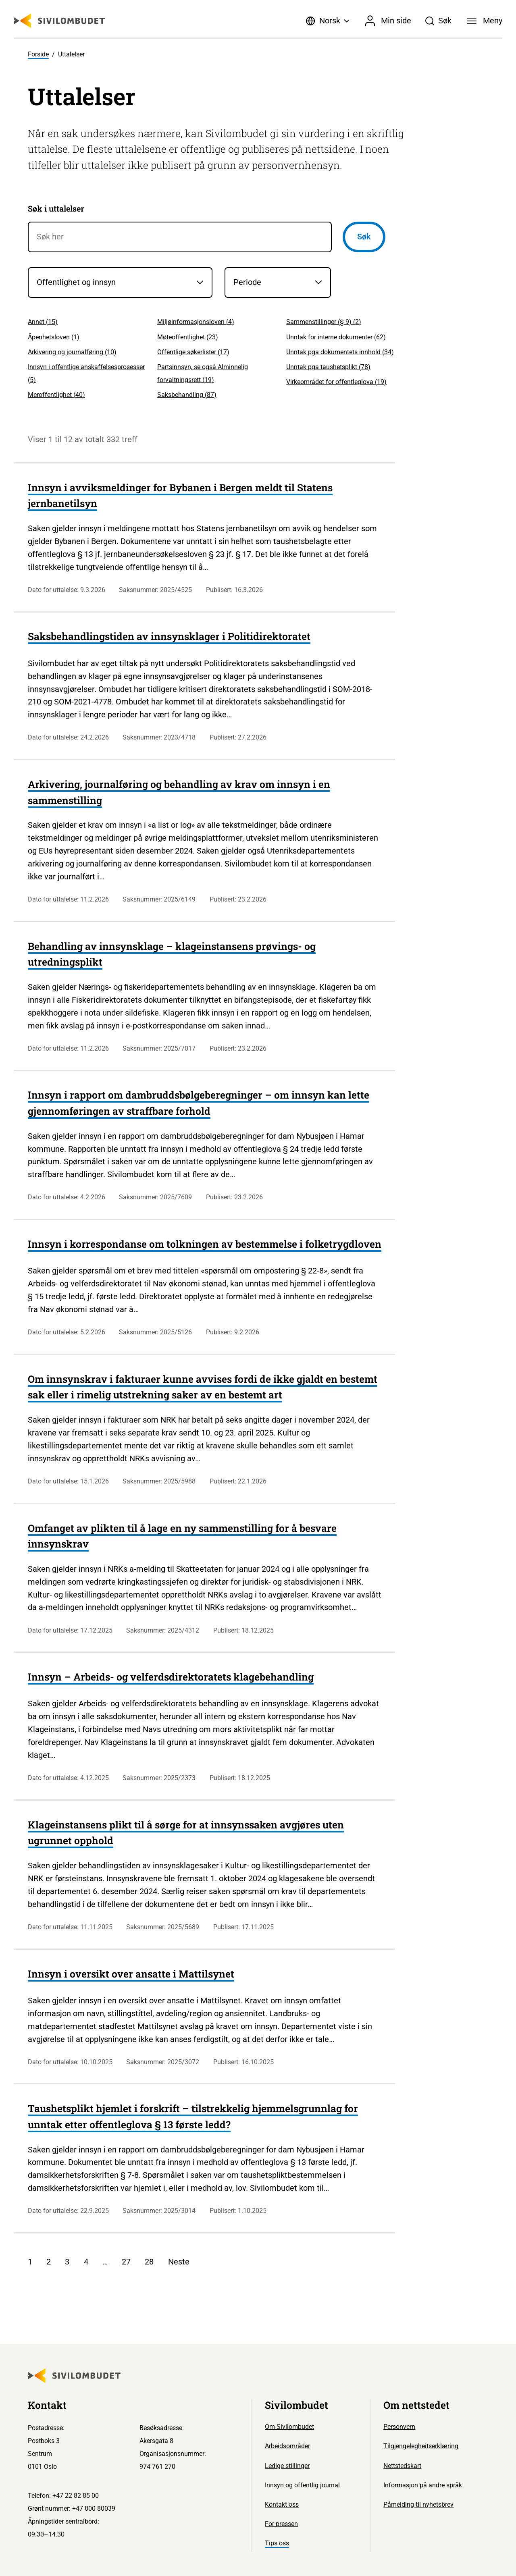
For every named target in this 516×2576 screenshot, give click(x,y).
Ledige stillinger (287, 2466)
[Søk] (438, 21)
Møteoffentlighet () (187, 337)
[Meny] (484, 21)
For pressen (281, 2524)
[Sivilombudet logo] (59, 21)
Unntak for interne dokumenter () (336, 337)
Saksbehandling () (186, 395)
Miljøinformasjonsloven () (195, 322)
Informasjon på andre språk (422, 2485)
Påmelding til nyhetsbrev (418, 2504)
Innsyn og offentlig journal (302, 2485)
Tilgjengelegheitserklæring (420, 2446)
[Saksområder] (120, 282)
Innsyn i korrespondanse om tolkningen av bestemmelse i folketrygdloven (204, 1244)
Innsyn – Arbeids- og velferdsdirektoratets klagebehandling (171, 1676)
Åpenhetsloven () (53, 337)
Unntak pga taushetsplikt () (328, 367)
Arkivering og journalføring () (72, 352)
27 (126, 2261)
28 (149, 2261)
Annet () (43, 322)
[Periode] (277, 282)
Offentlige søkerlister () (193, 352)
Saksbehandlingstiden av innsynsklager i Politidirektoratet (169, 636)
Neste (178, 2261)
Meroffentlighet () (56, 395)
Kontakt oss (282, 2504)
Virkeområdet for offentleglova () (336, 382)
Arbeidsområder (287, 2446)
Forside (38, 54)
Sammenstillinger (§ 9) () (323, 322)
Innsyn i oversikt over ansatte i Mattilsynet (131, 1973)
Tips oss (277, 2543)
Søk (364, 236)
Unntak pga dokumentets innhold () (340, 352)
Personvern (399, 2427)
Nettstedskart (402, 2466)
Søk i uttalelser (56, 208)
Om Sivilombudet (289, 2427)
